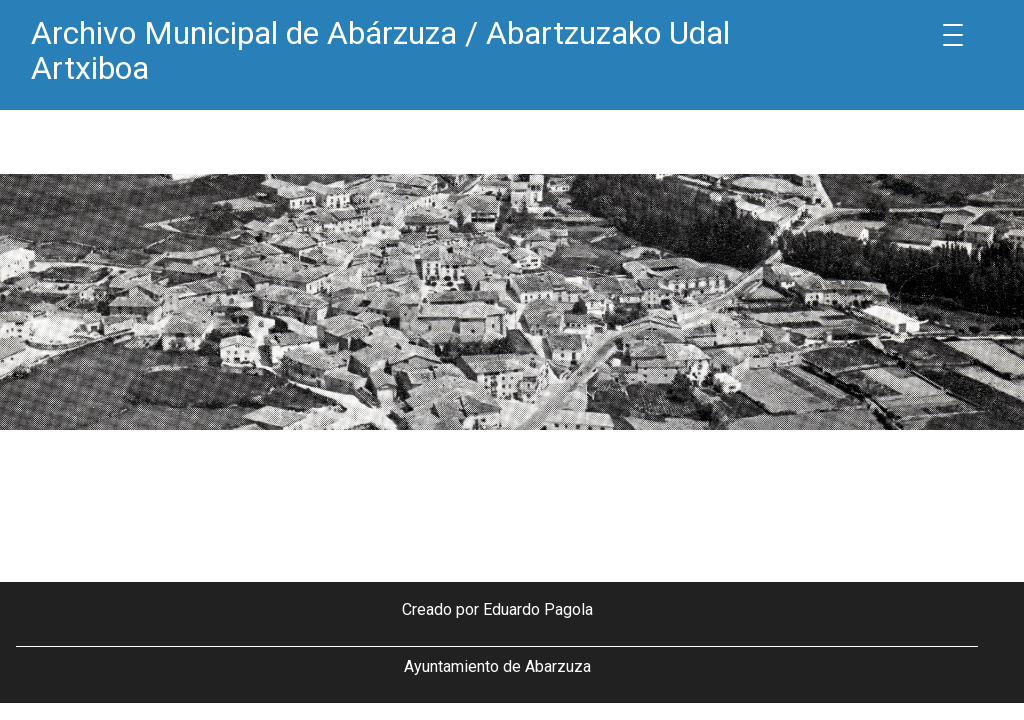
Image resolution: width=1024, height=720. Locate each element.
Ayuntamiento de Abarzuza (497, 666)
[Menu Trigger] (953, 35)
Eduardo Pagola (538, 609)
